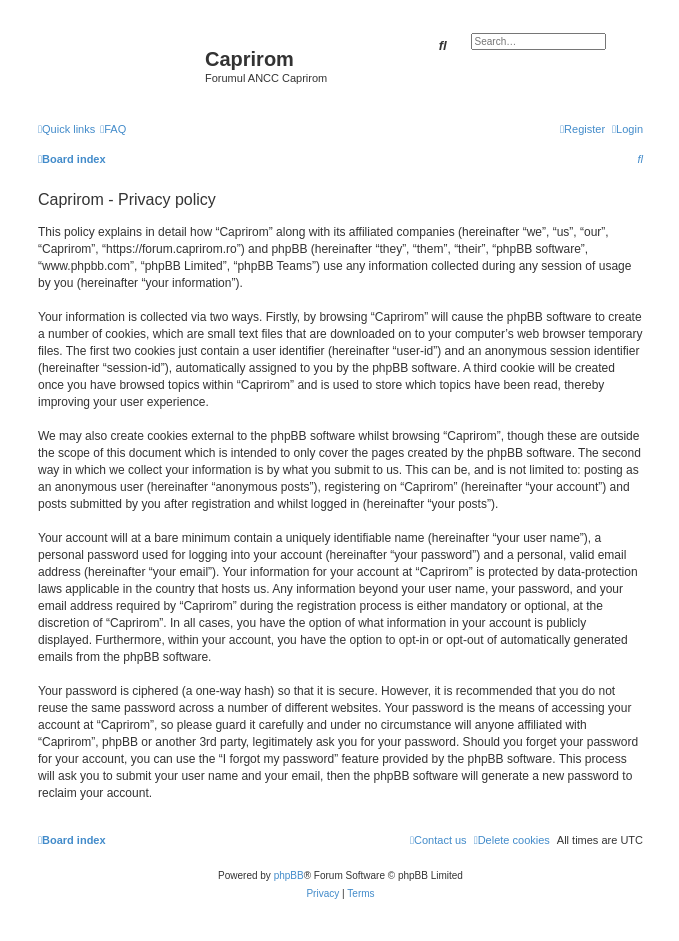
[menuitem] (113, 129)
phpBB (289, 875)
